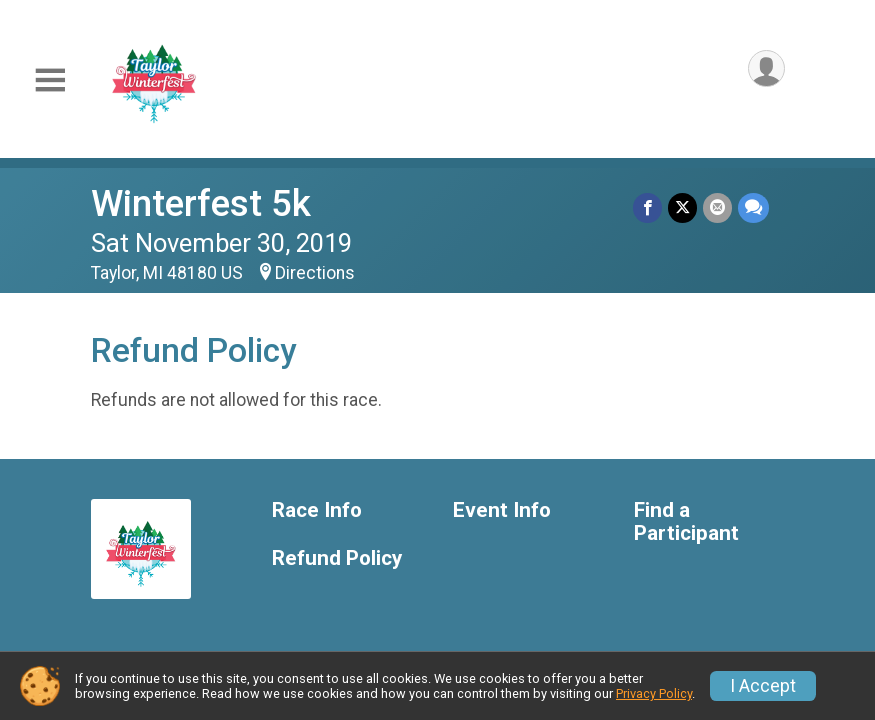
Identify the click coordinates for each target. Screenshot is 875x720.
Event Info (502, 510)
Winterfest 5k (201, 203)
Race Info (317, 510)
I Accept (763, 686)
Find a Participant (686, 522)
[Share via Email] (717, 207)
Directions (315, 273)
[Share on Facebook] (647, 207)
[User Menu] (766, 68)
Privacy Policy (654, 693)
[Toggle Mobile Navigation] (50, 80)
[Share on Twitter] (682, 207)
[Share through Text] (753, 207)
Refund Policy (337, 558)
